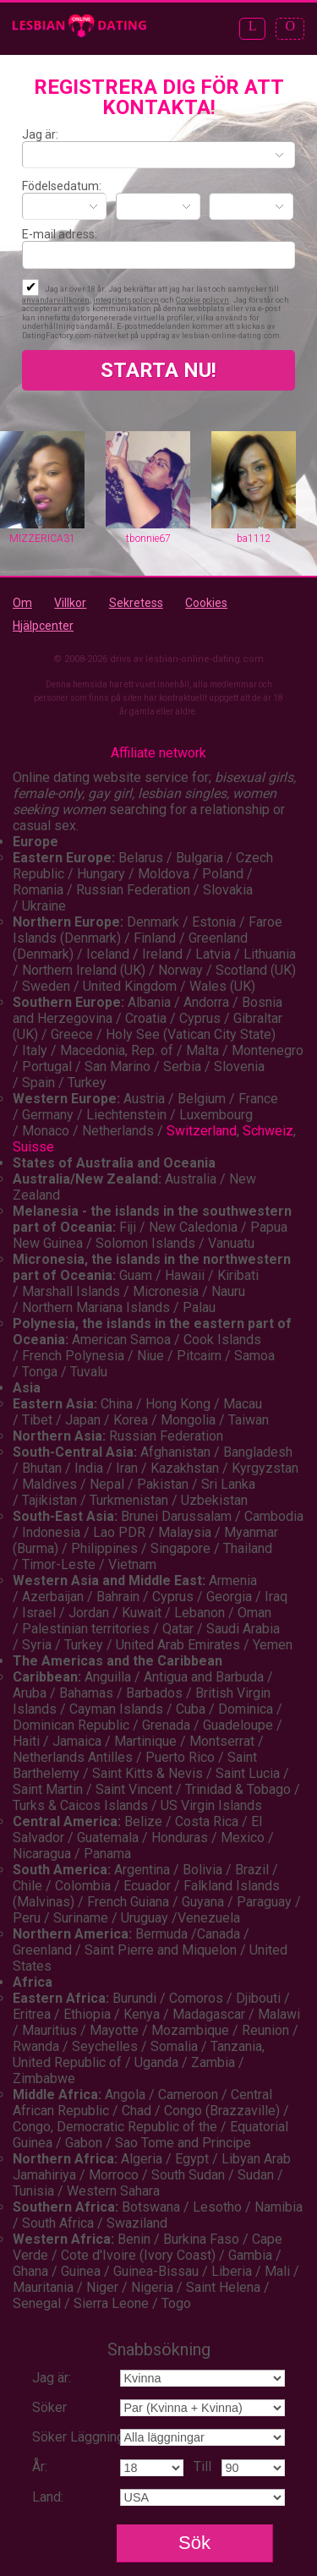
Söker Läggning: (79, 2437)
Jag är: (40, 134)
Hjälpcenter (43, 625)
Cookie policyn (202, 299)
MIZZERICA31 (42, 538)
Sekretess (136, 603)
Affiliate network (158, 753)
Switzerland (202, 1131)
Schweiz (268, 1131)
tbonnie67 (148, 538)
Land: (47, 2497)
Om (22, 603)
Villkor (70, 603)
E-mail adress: (59, 234)
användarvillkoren (56, 299)
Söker (49, 2407)
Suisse (33, 1147)
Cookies (206, 603)
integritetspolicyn (126, 299)
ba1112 (254, 538)
